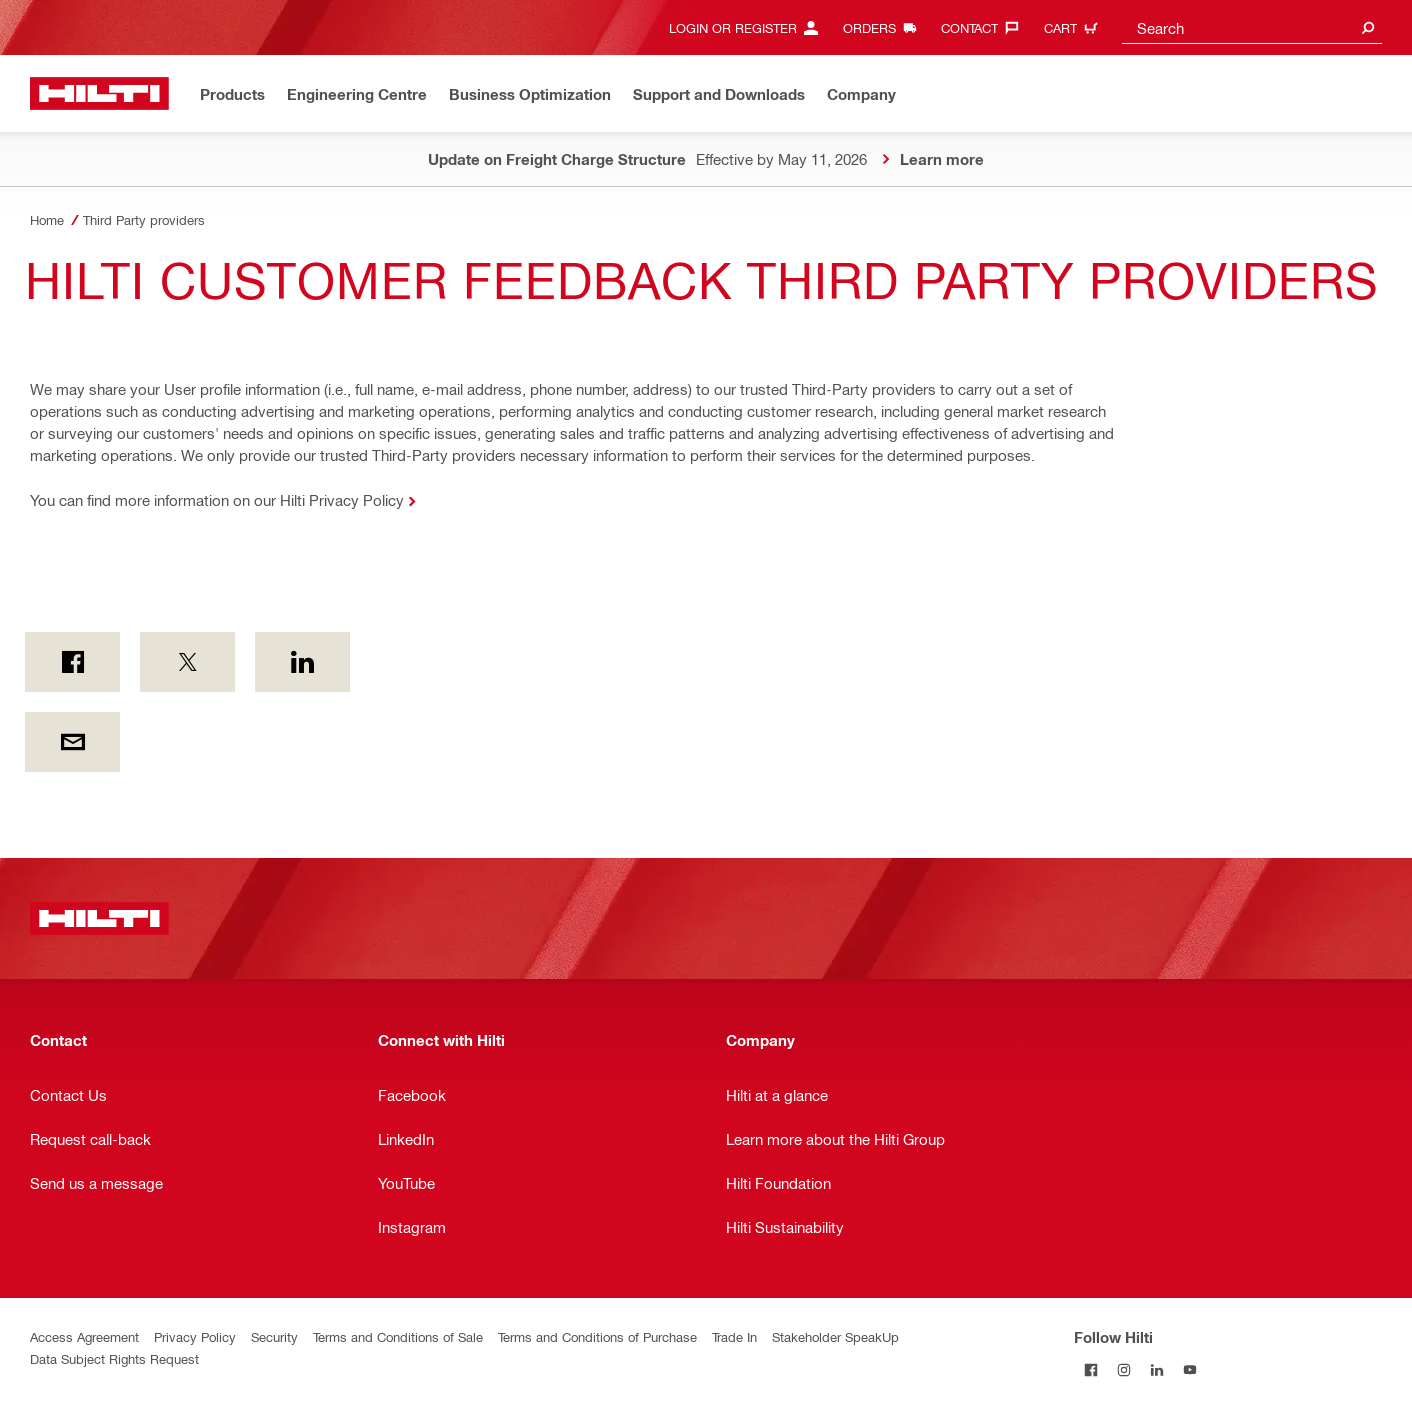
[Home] (99, 93)
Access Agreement (84, 1336)
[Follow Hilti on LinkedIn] (1156, 1369)
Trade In (734, 1336)
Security (274, 1336)
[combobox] (1252, 27)
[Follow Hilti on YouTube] (1189, 1369)
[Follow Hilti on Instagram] (1123, 1369)
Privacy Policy (195, 1336)
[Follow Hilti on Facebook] (1090, 1369)
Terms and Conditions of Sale (398, 1336)
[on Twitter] (187, 662)
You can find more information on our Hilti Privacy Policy (217, 500)
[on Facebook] (72, 662)
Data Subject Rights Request (114, 1358)
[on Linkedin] (302, 662)
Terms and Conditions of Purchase (597, 1336)
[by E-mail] (72, 742)
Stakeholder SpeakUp (835, 1336)
